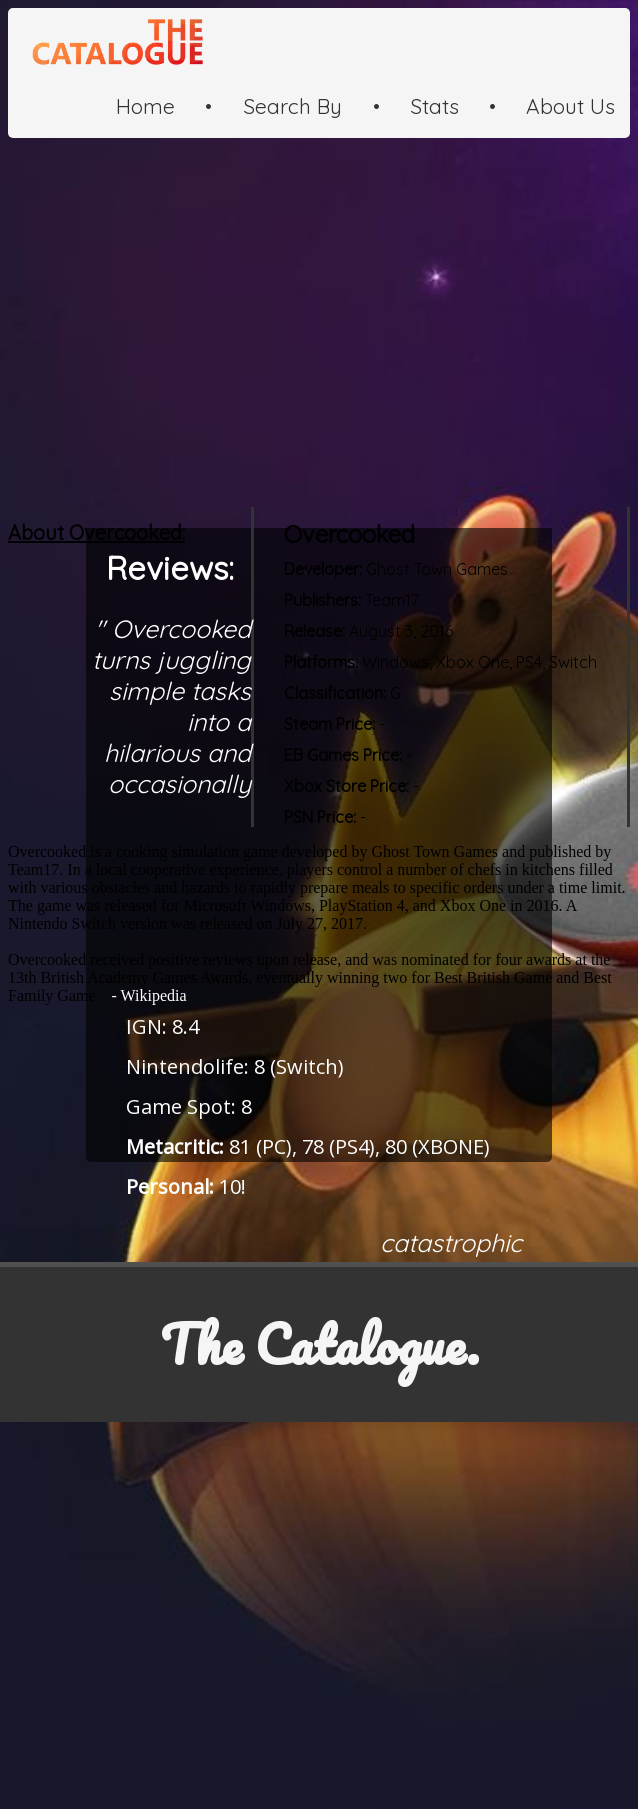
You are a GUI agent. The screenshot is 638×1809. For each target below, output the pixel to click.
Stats (434, 106)
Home (145, 106)
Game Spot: (181, 1106)
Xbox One (472, 662)
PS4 (527, 662)
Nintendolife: (187, 1066)
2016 (436, 631)
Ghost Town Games (437, 569)
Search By (292, 106)
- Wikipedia (145, 995)
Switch (573, 662)
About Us (570, 106)
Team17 (392, 600)
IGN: (146, 1026)
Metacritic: (175, 1146)
